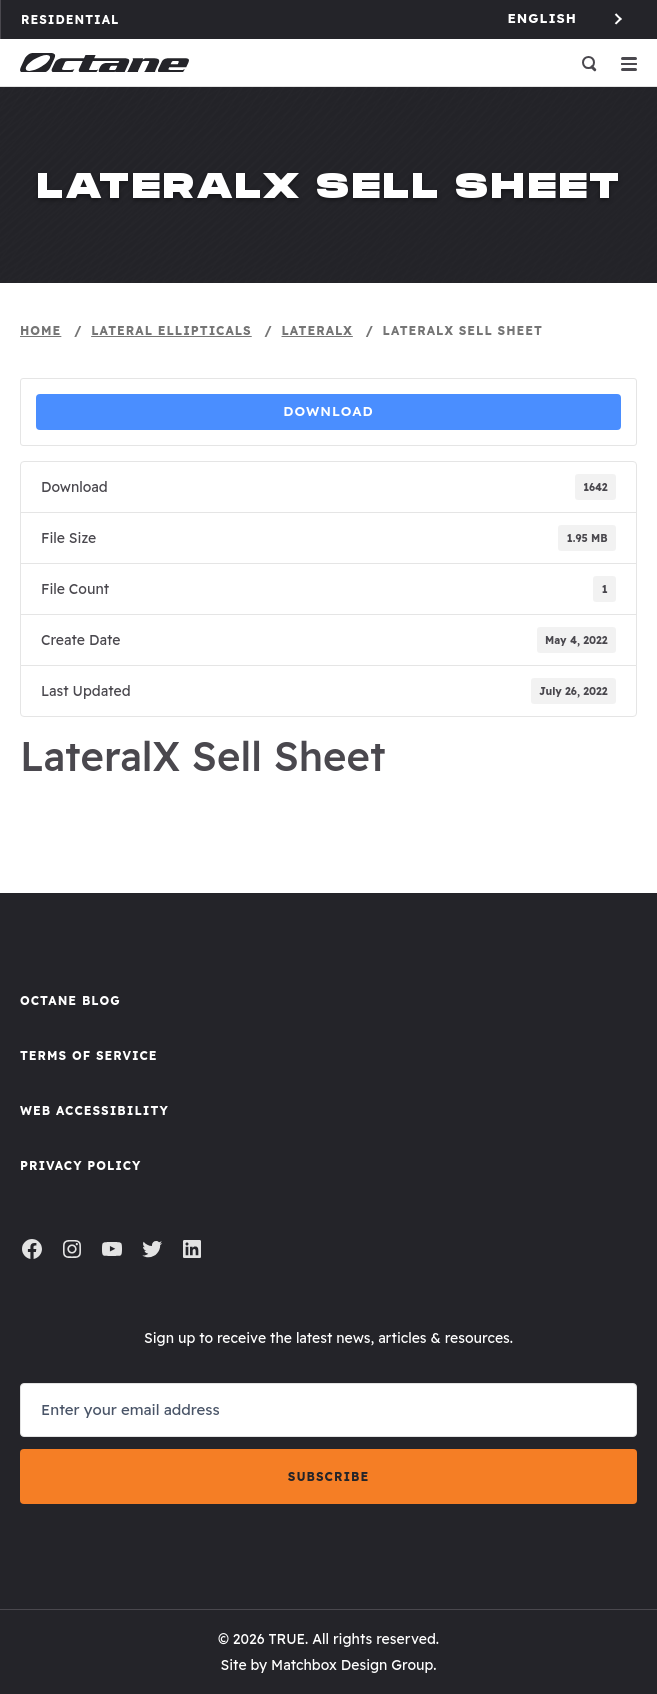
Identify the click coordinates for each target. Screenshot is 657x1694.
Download (328, 411)
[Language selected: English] (567, 18)
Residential (79, 19)
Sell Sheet (328, 800)
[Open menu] (629, 63)
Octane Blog (70, 1000)
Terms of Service (89, 1055)
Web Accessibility (94, 1110)
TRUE (286, 1639)
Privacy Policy (80, 1165)
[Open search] (589, 63)
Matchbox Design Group (352, 1665)
